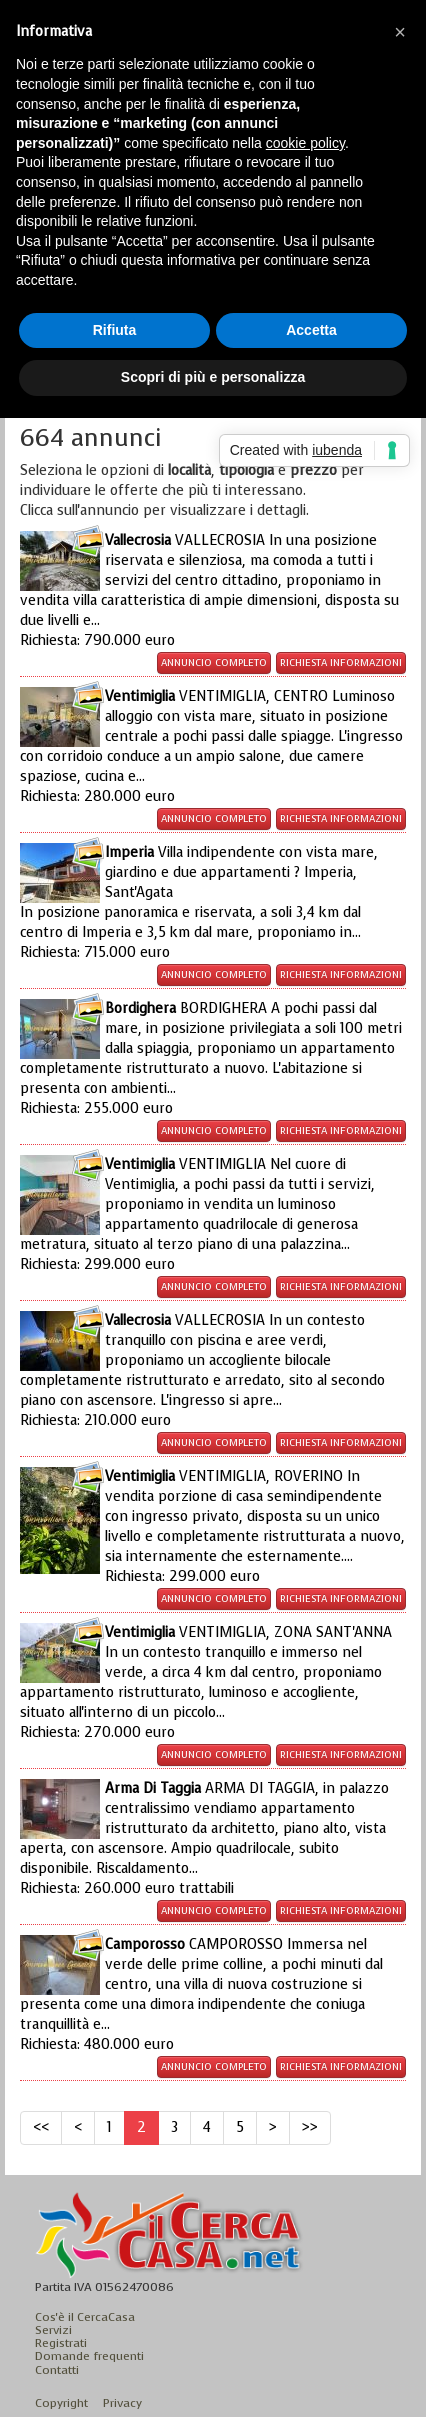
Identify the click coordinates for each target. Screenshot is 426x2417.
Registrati (61, 2343)
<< (41, 2127)
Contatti (57, 2370)
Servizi (53, 2330)
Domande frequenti (89, 2356)
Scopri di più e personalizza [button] (213, 377)
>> (310, 2127)
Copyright (61, 2403)
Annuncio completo (214, 662)
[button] (400, 32)
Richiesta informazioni (341, 662)
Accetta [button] (311, 330)
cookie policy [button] (305, 143)
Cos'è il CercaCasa (85, 2317)
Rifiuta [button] (115, 330)
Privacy (122, 2403)
